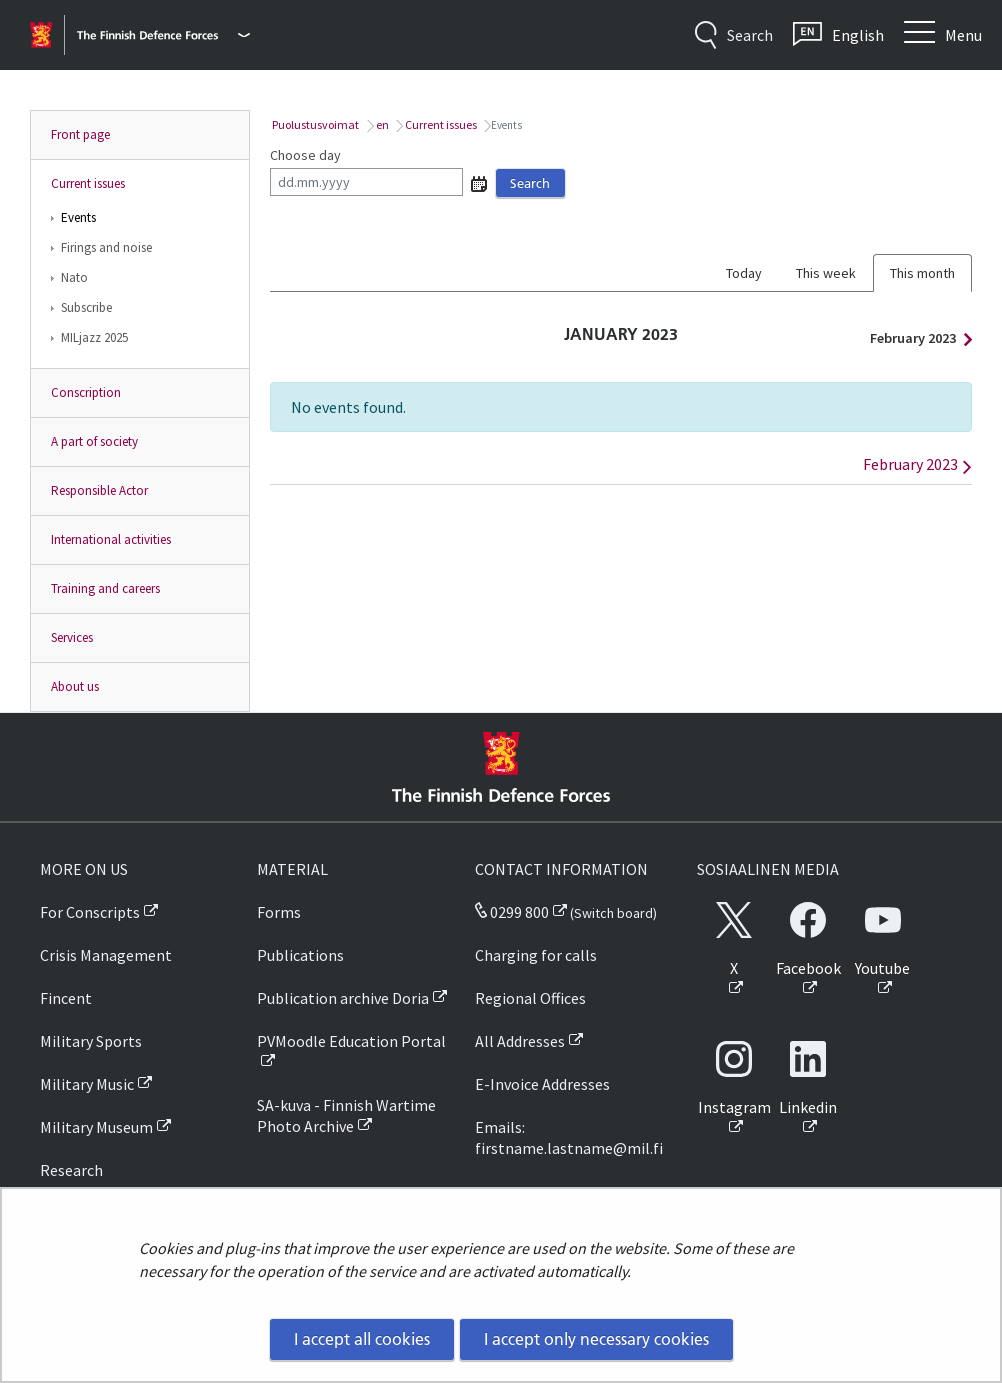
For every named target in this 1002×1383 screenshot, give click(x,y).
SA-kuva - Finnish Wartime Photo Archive (346, 1115)
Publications (300, 955)
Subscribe (86, 307)
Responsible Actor (99, 490)
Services (72, 637)
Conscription (86, 392)
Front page (80, 134)
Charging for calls (536, 955)
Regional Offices (530, 998)
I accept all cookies (362, 1339)
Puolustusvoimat (314, 124)
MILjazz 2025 (94, 337)
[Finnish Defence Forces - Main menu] (163, 35)
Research (71, 1170)
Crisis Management (106, 955)
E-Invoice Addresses (542, 1084)
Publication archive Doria (343, 998)
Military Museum (96, 1127)
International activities (111, 539)
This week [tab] (826, 273)
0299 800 (512, 912)
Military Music (87, 1084)
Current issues (88, 183)
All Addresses (520, 1041)
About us (75, 686)
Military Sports (91, 1041)
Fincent (66, 998)
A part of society (94, 441)
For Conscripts (90, 912)
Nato (74, 277)
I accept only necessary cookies (596, 1339)
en (381, 124)
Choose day (305, 155)
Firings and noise (106, 247)
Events (78, 217)
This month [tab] (922, 273)
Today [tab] (744, 273)
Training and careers (105, 588)
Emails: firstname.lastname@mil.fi (569, 1137)
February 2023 (916, 338)
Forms (279, 912)
